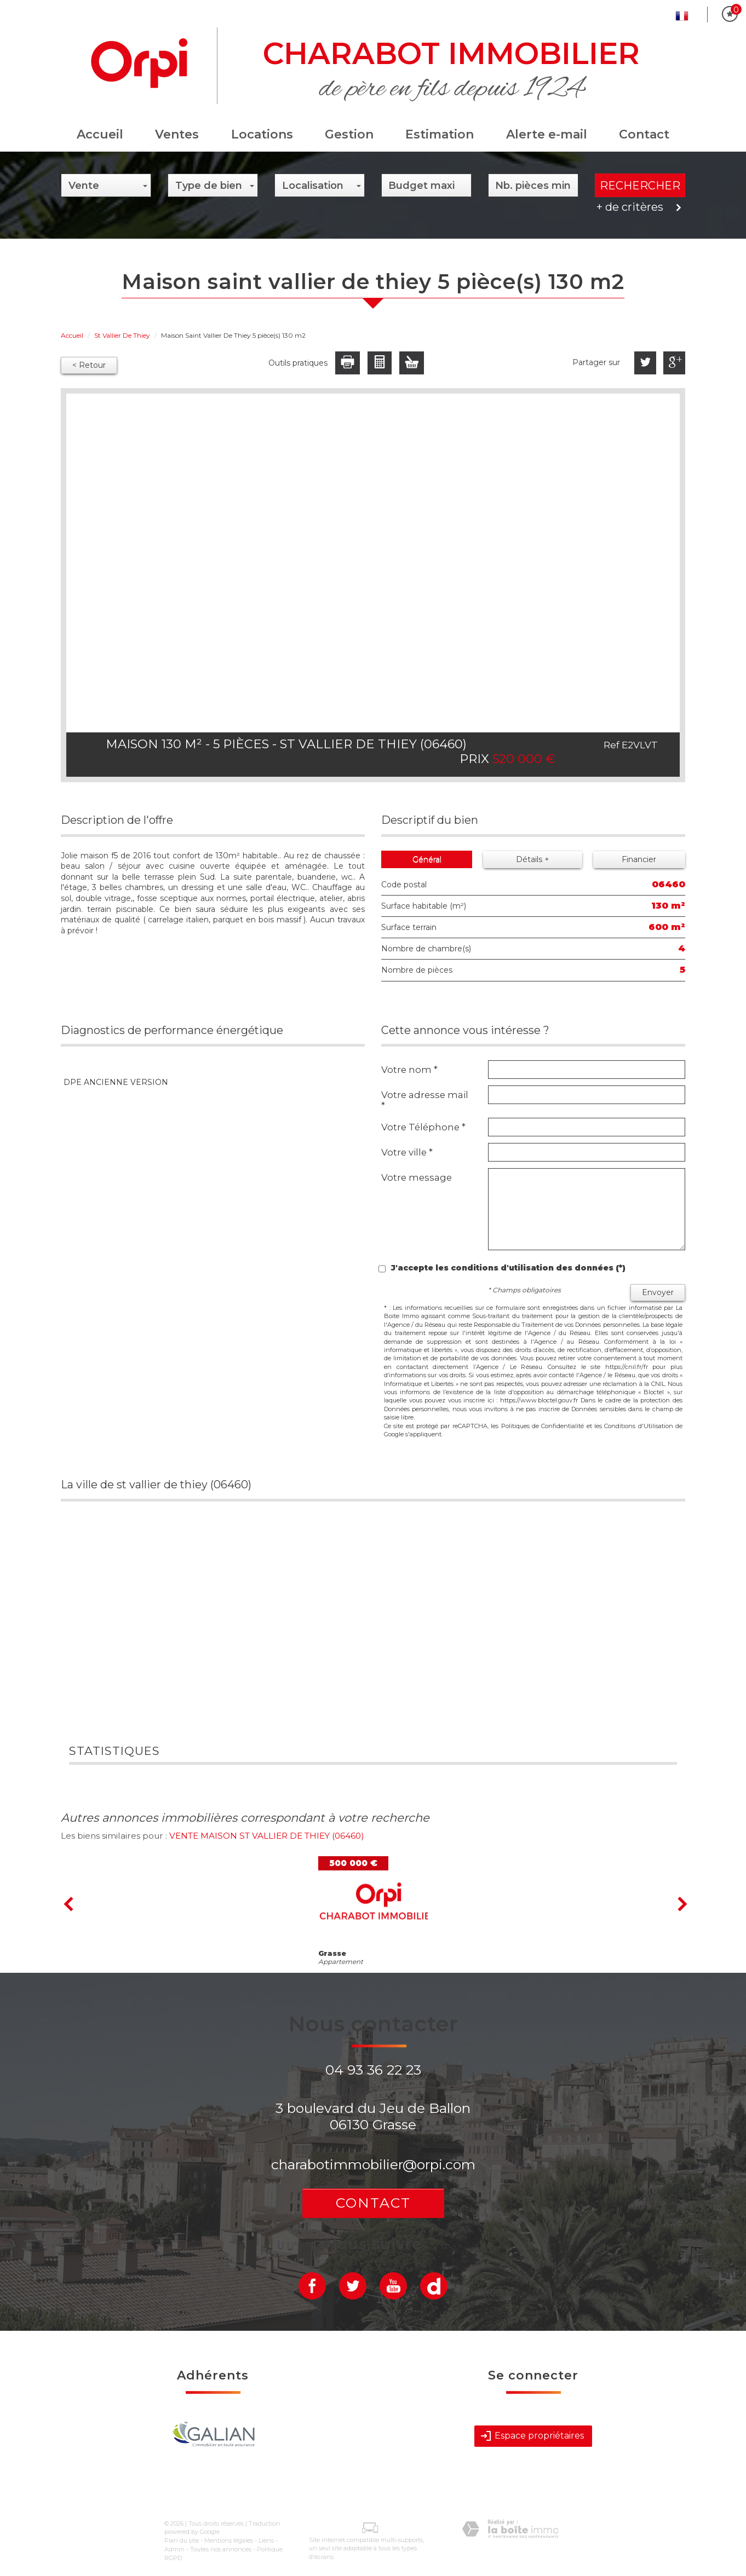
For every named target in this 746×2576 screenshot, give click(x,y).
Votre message (416, 1177)
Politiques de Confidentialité (542, 1426)
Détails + (532, 859)
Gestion (349, 134)
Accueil (100, 134)
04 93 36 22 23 (373, 2069)
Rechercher (640, 185)
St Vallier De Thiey (122, 335)
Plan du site (181, 2540)
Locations (262, 134)
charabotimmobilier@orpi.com (373, 2164)
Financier (639, 859)
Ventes (177, 134)
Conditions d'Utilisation (638, 1426)
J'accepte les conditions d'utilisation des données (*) (508, 1268)
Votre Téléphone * (423, 1127)
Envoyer (658, 1292)
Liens (266, 2540)
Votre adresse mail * (424, 1100)
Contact (644, 134)
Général (426, 859)
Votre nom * (409, 1069)
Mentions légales (228, 2540)
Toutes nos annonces (220, 2549)
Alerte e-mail (546, 134)
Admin (174, 2549)
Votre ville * (407, 1152)
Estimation (439, 134)
